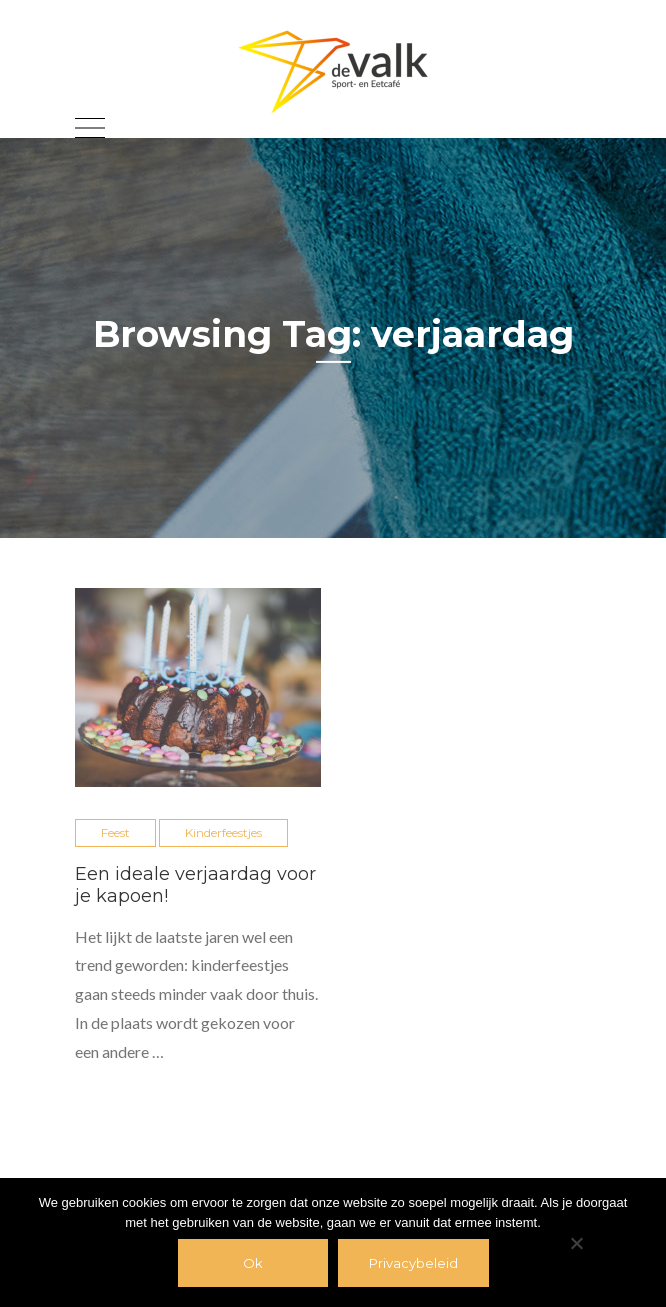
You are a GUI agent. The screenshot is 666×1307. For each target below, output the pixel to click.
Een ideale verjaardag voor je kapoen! (195, 885)
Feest (115, 832)
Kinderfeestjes (223, 832)
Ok (253, 1263)
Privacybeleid (413, 1263)
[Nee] (576, 1243)
